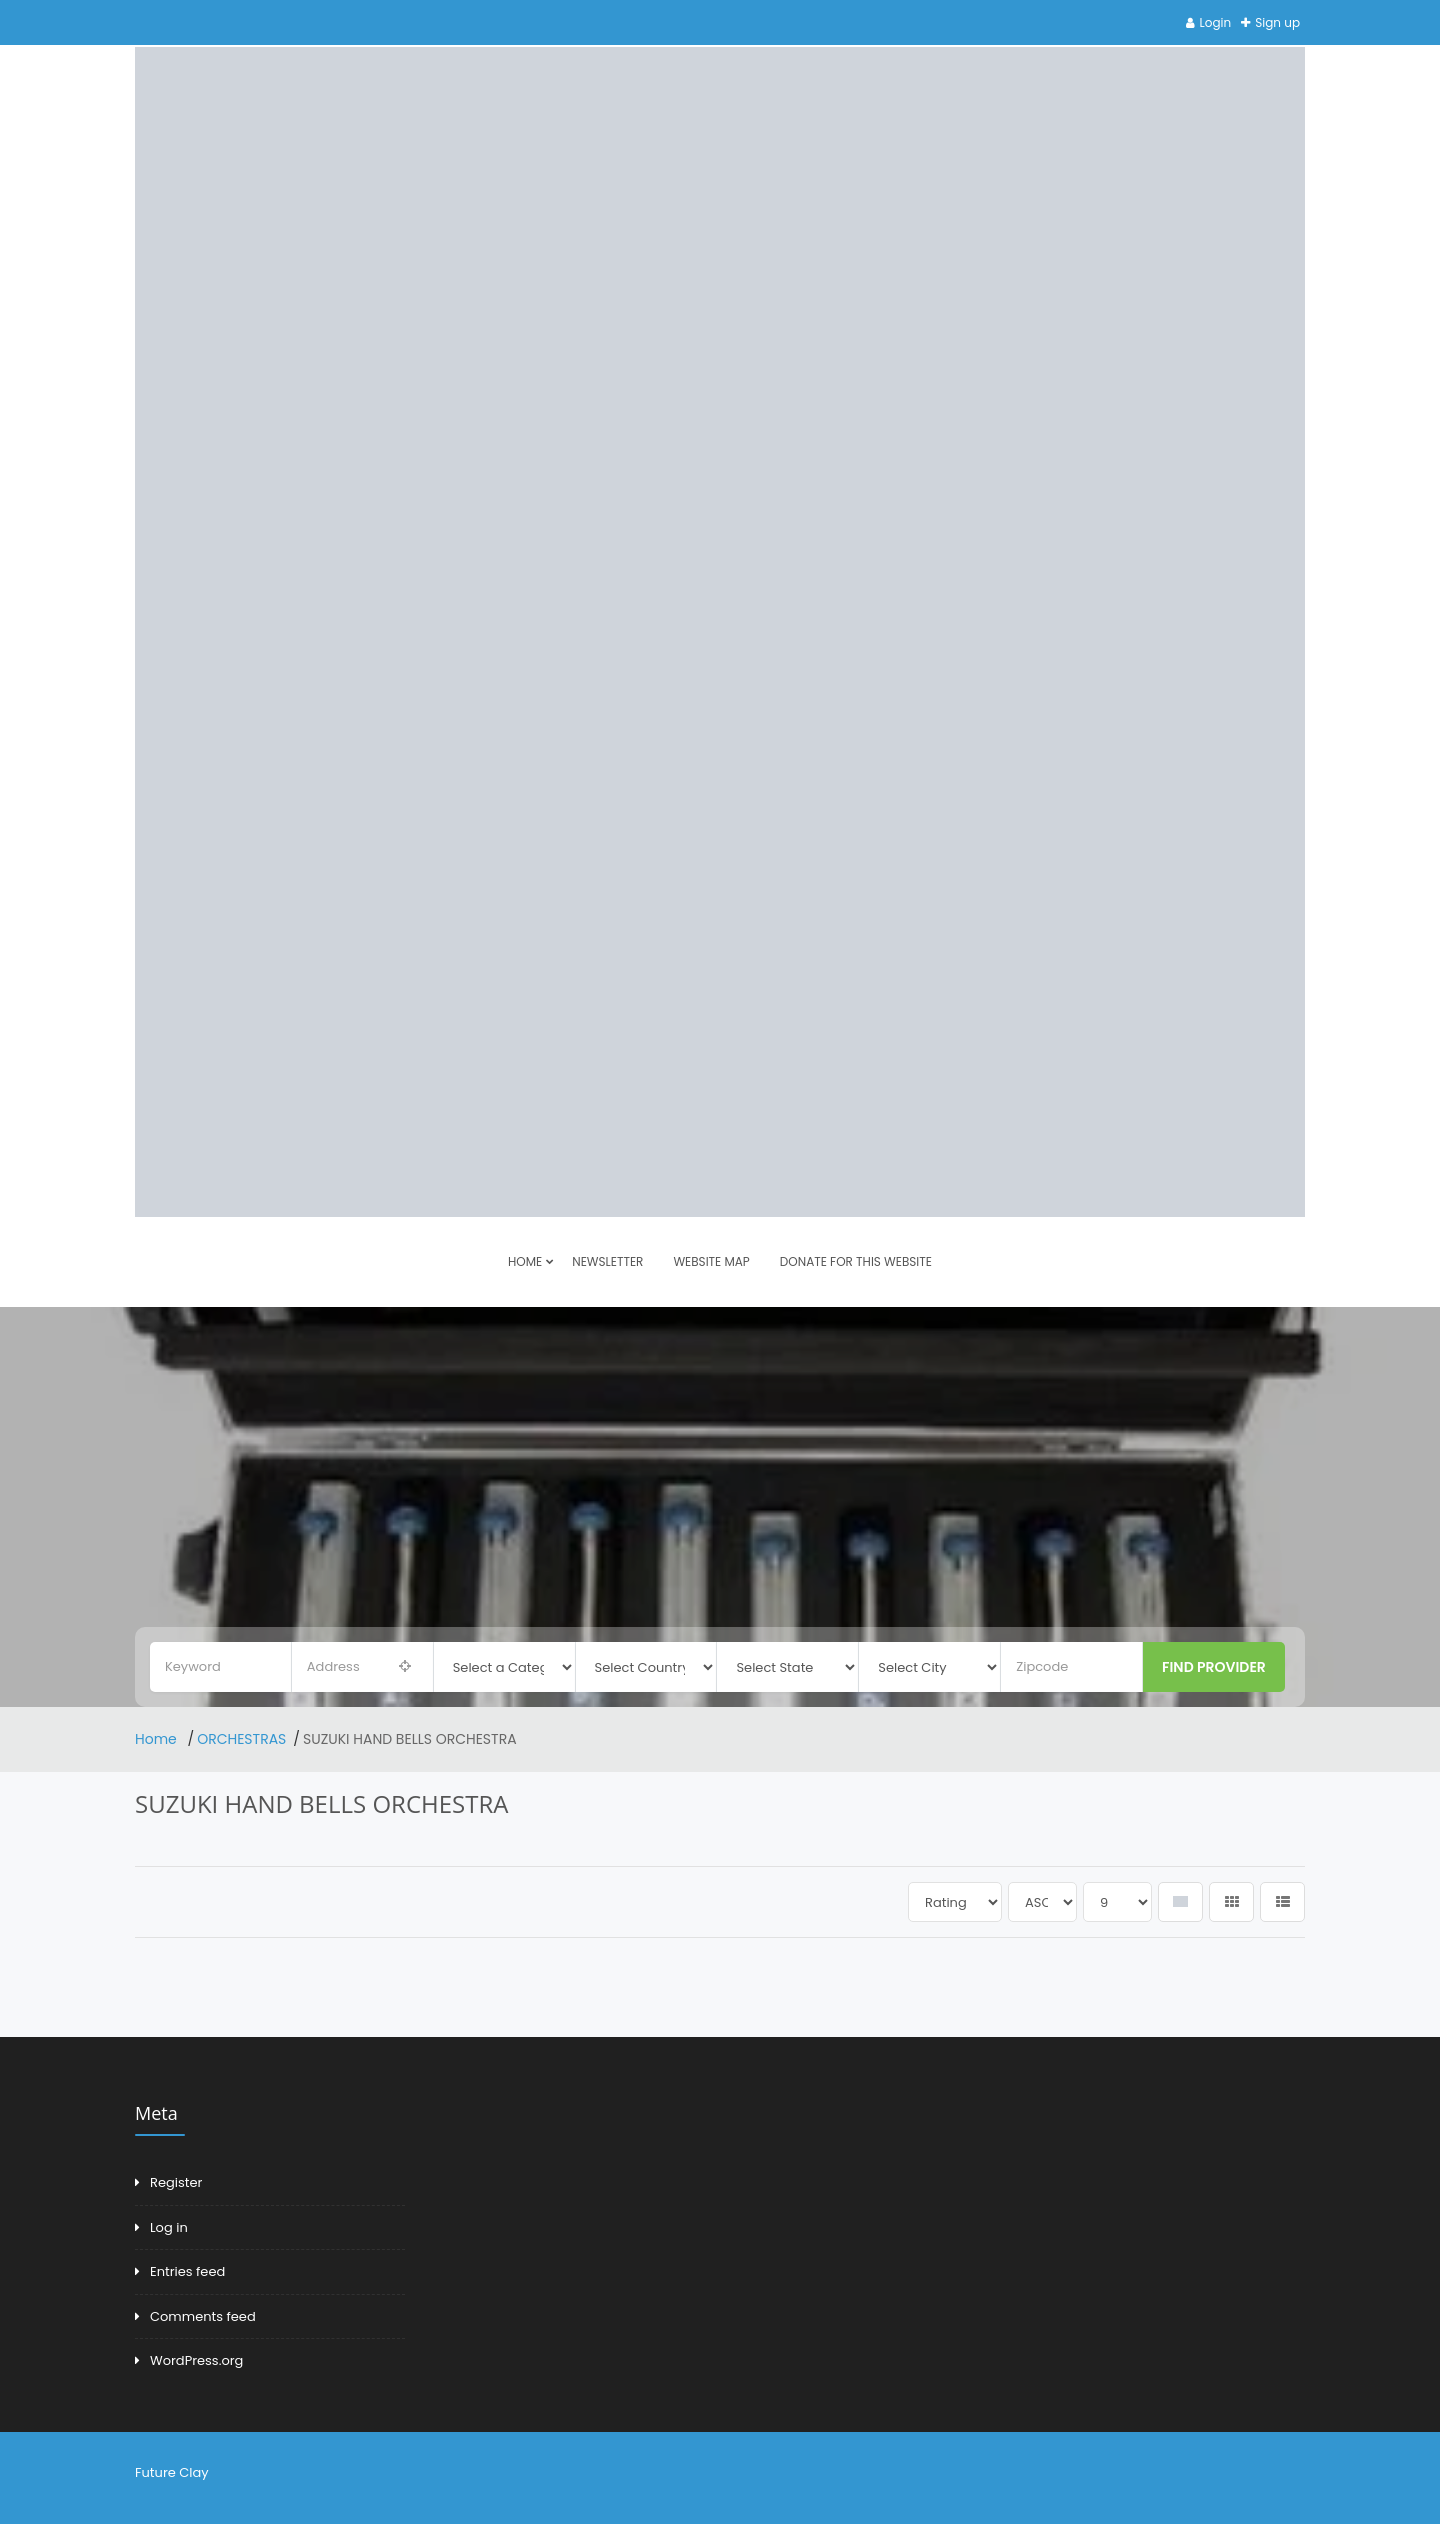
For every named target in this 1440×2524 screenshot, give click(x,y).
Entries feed (187, 2271)
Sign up (1277, 22)
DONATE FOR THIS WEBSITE (856, 1261)
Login (1216, 22)
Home (158, 1739)
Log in (169, 2227)
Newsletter (607, 1261)
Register (176, 2182)
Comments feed (203, 2316)
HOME (525, 1261)
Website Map (711, 1261)
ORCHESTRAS (241, 1739)
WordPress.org (196, 2360)
